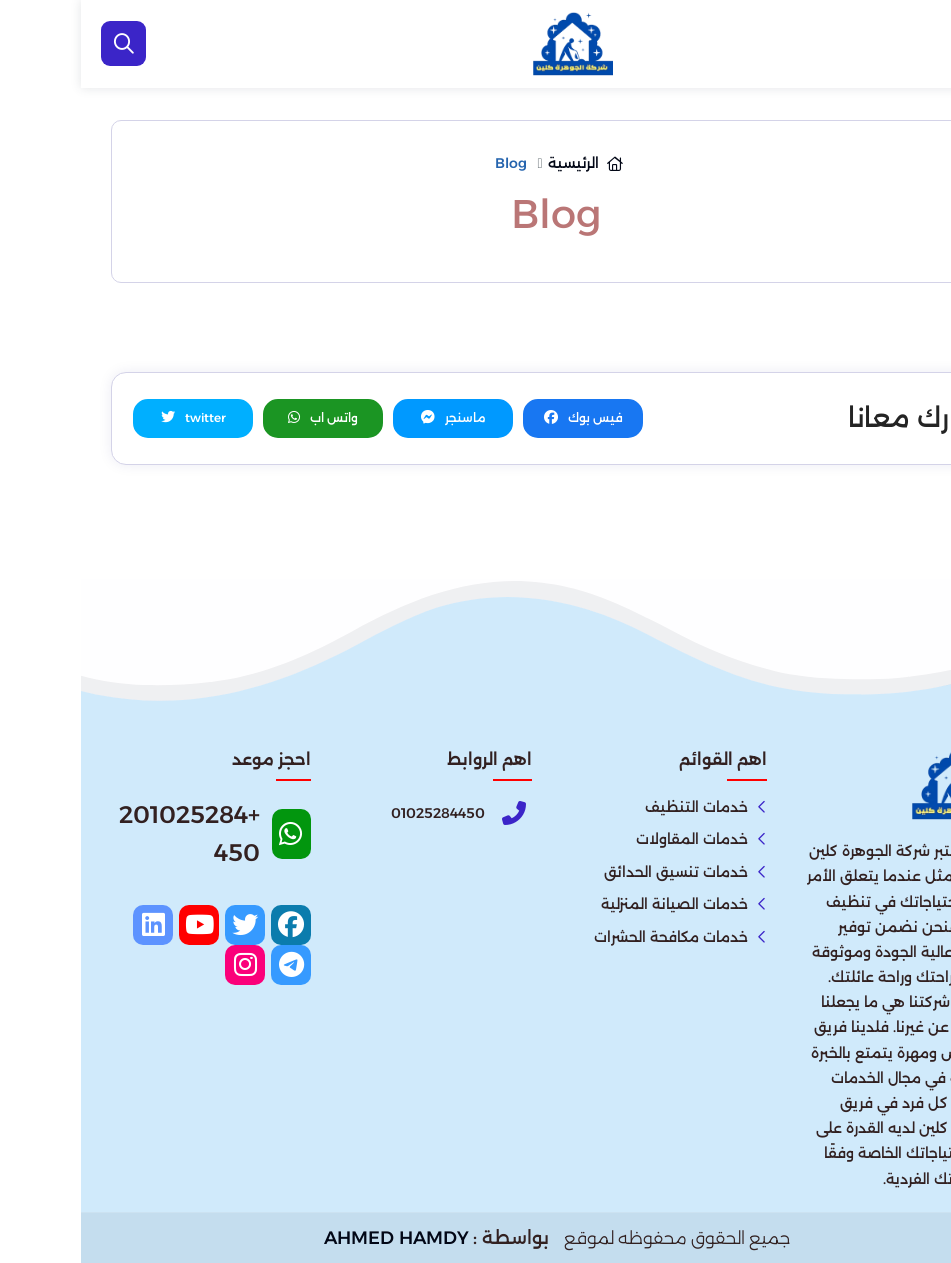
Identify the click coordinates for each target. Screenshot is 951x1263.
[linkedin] (72, 925)
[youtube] (118, 925)
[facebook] (210, 925)
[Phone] (350, 813)
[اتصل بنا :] (911, 1153)
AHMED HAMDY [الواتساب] (315, 1238)
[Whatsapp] (130, 840)
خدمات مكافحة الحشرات (590, 937)
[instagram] (164, 965)
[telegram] (210, 965)
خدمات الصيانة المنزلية (593, 904)
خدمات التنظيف (615, 807)
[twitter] (164, 925)
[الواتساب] (911, 1218)
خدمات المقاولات (611, 839)
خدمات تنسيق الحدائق (595, 872)
